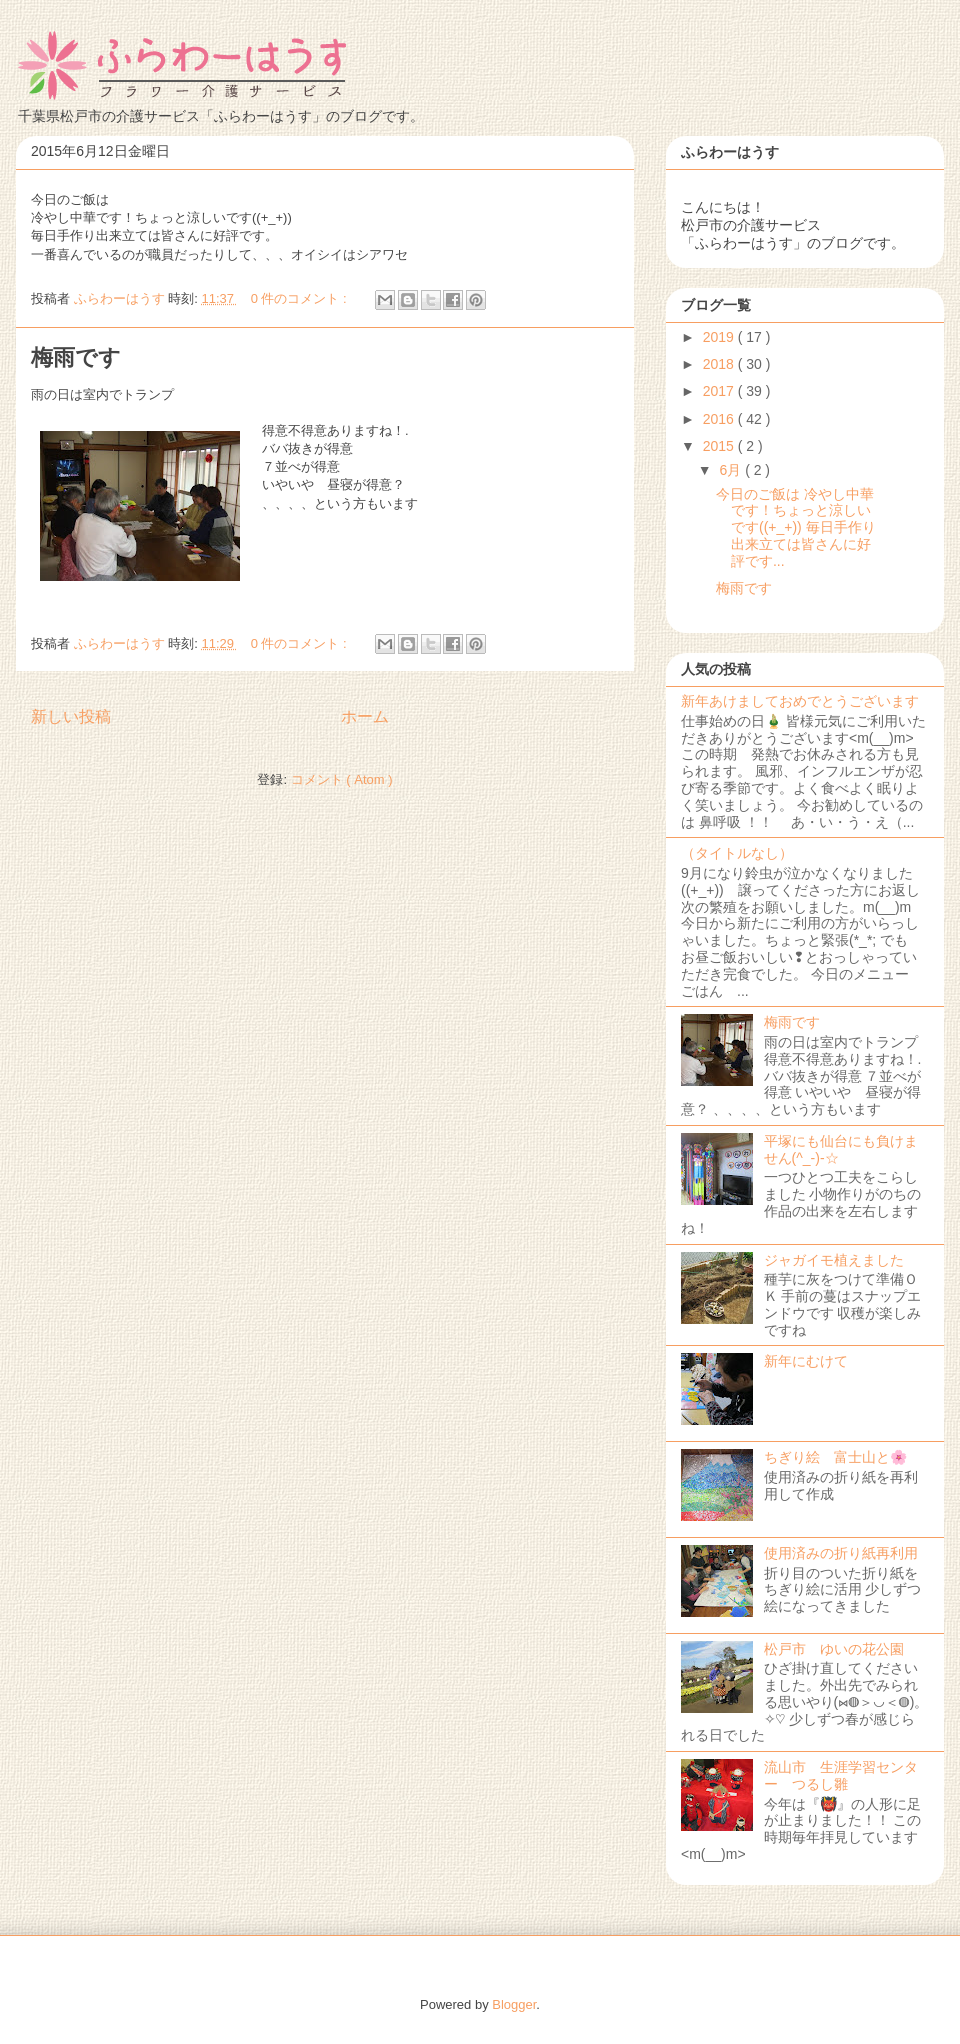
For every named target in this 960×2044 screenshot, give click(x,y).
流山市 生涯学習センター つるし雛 (841, 1775)
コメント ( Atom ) (342, 779)
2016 (720, 419)
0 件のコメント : (301, 298)
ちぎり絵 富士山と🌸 (835, 1457)
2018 (720, 364)
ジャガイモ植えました (834, 1260)
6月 (732, 470)
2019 (720, 337)
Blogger (514, 2004)
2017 (720, 391)
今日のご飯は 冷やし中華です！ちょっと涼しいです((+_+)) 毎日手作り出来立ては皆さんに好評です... (796, 527)
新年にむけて (806, 1361)
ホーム (365, 716)
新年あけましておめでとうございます (800, 701)
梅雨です (76, 357)
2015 (720, 446)
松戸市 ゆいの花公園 (834, 1649)
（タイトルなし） (737, 853)
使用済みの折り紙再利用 (841, 1553)
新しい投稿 (71, 716)
